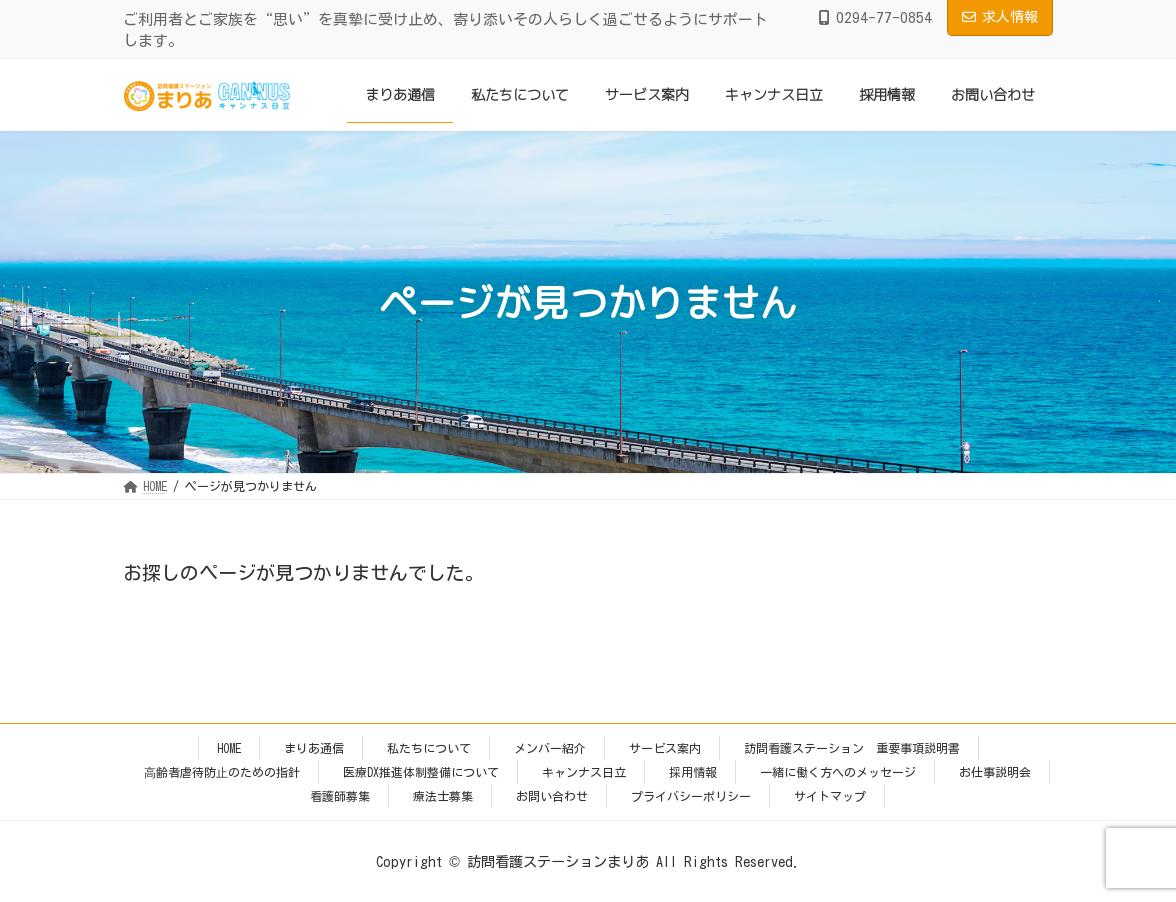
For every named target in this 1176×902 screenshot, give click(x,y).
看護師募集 (340, 796)
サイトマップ (830, 796)
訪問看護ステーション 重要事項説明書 (852, 748)
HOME (229, 748)
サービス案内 (665, 748)
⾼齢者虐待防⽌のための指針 (222, 772)
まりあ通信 (314, 748)
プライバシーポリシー (691, 796)
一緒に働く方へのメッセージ (838, 772)
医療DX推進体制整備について (421, 772)
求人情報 (1000, 17)
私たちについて (429, 748)
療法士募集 (443, 796)
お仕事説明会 (995, 772)
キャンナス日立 (584, 772)
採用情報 (693, 772)
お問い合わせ (552, 796)
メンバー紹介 (550, 748)
